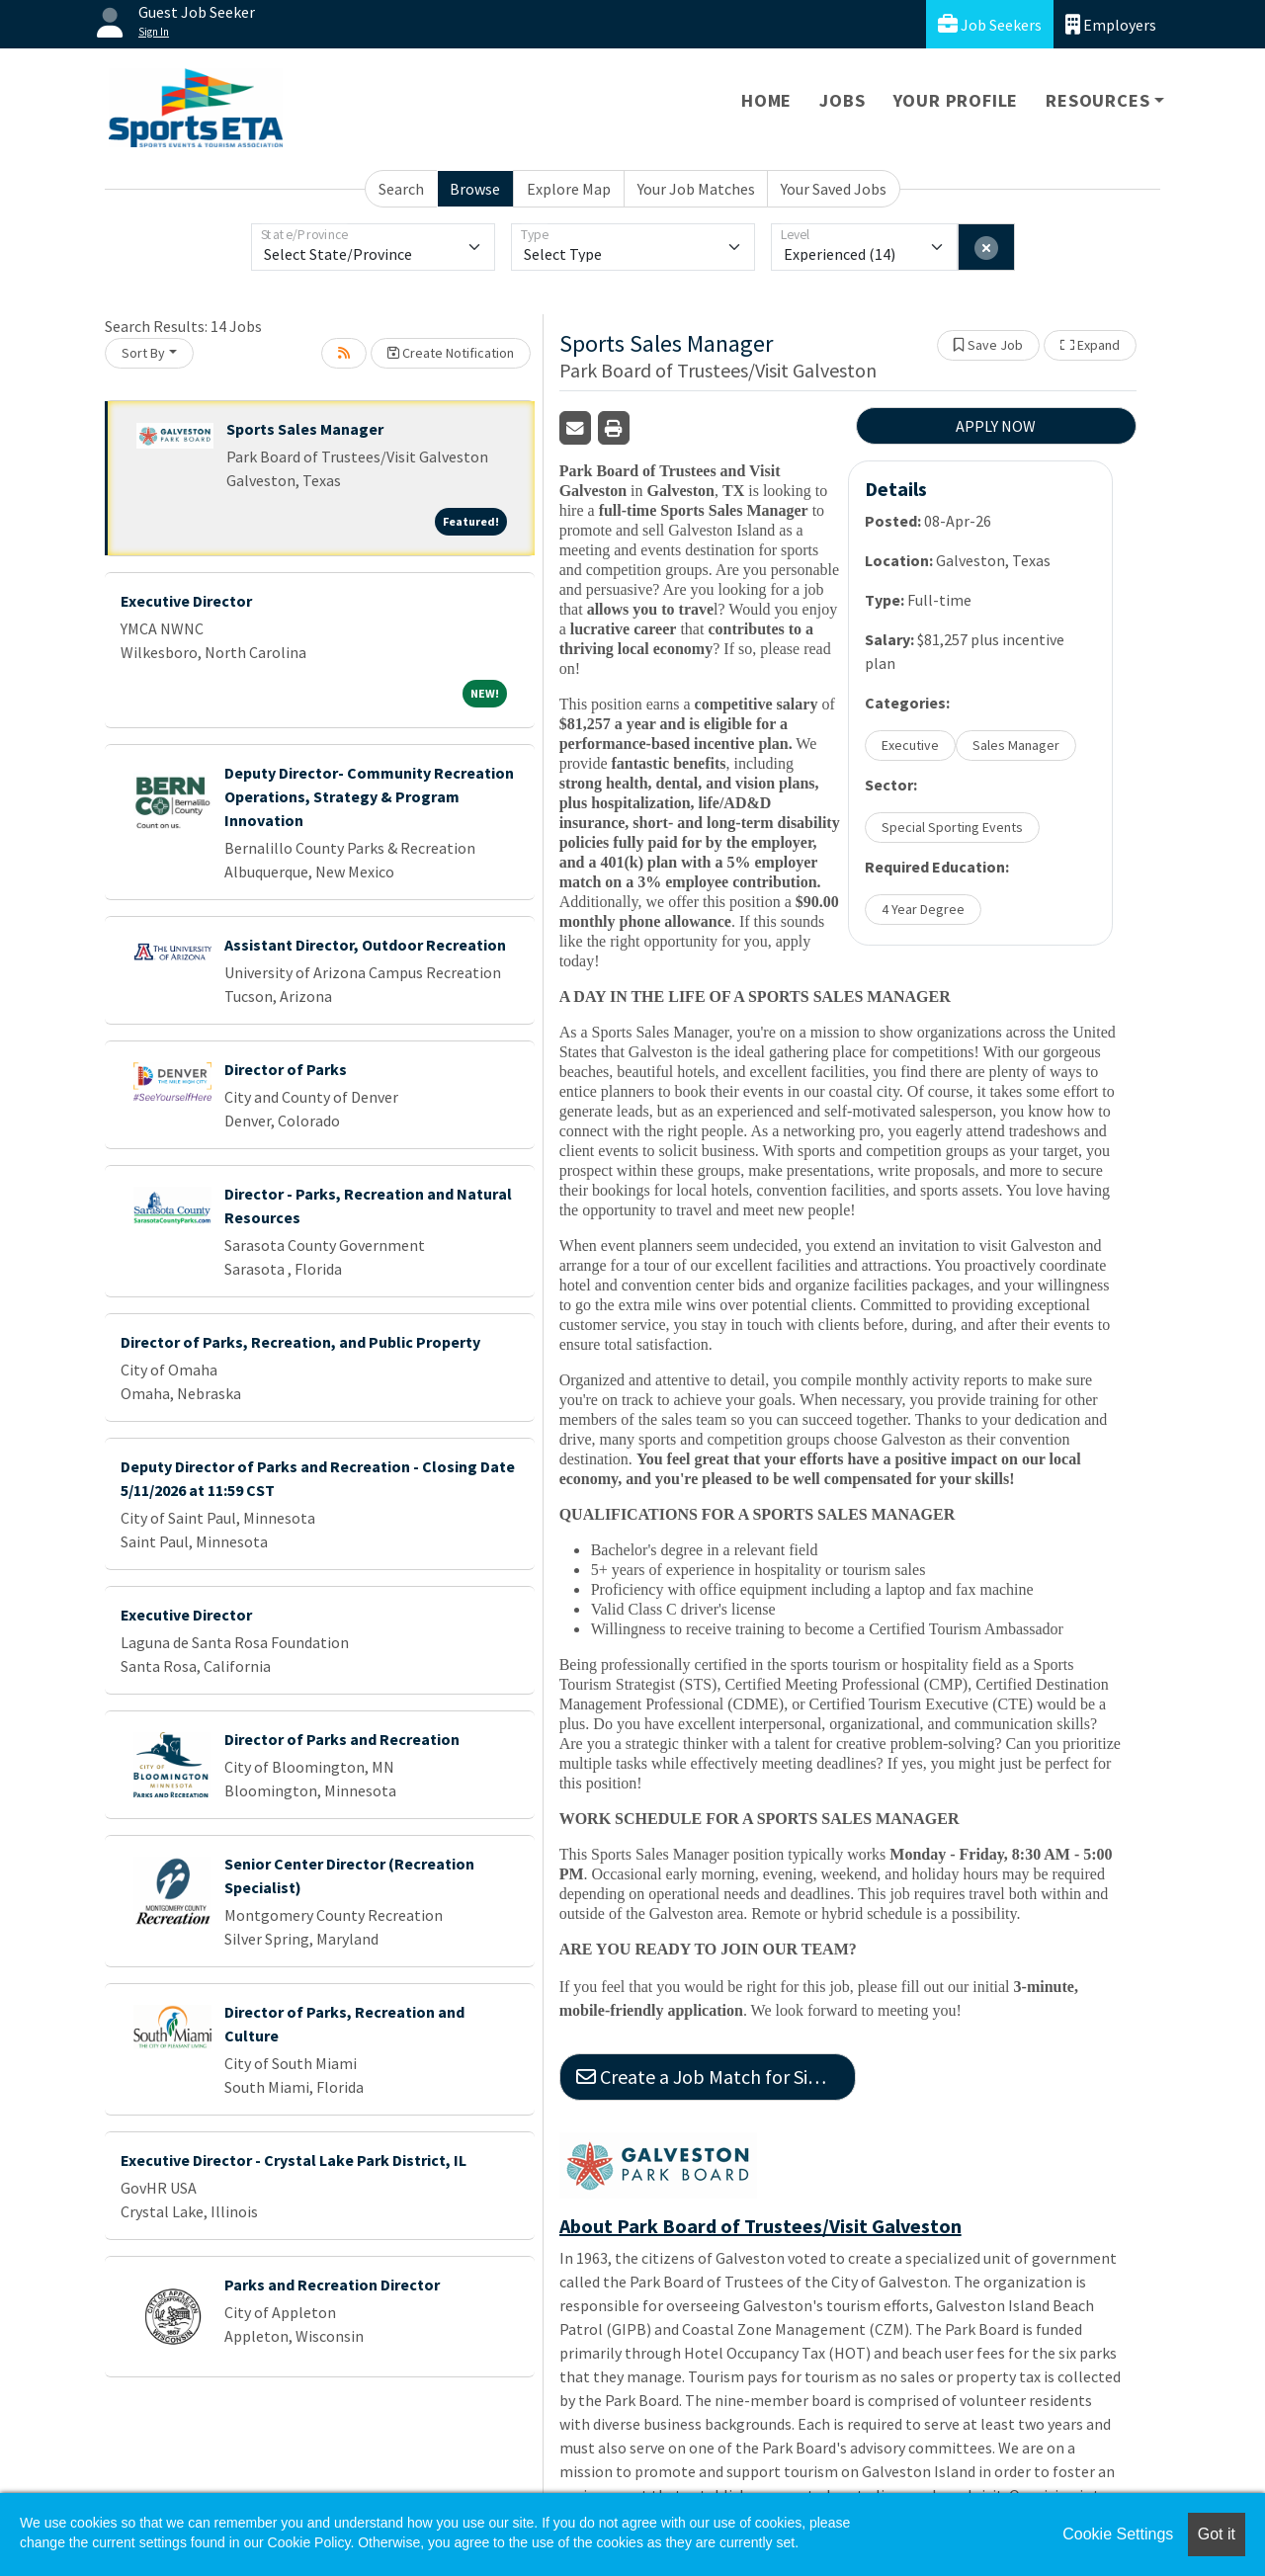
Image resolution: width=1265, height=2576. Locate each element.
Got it (1216, 2534)
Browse (475, 189)
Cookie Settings (1117, 2534)
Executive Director (186, 601)
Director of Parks (285, 1069)
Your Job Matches (696, 189)
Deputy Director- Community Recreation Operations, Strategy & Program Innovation (369, 796)
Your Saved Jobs (833, 189)
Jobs (842, 100)
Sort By (143, 353)
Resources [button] (1097, 100)
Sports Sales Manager (304, 429)
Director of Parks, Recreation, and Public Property (300, 1342)
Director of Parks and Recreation (342, 1739)
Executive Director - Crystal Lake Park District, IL (293, 2160)
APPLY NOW (996, 426)
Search (401, 189)
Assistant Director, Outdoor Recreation (365, 945)
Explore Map (569, 189)
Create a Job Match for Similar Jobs (716, 2076)
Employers (1110, 24)
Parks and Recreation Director (332, 2284)
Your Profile (956, 100)
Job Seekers (990, 24)
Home (766, 100)
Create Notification (450, 353)
